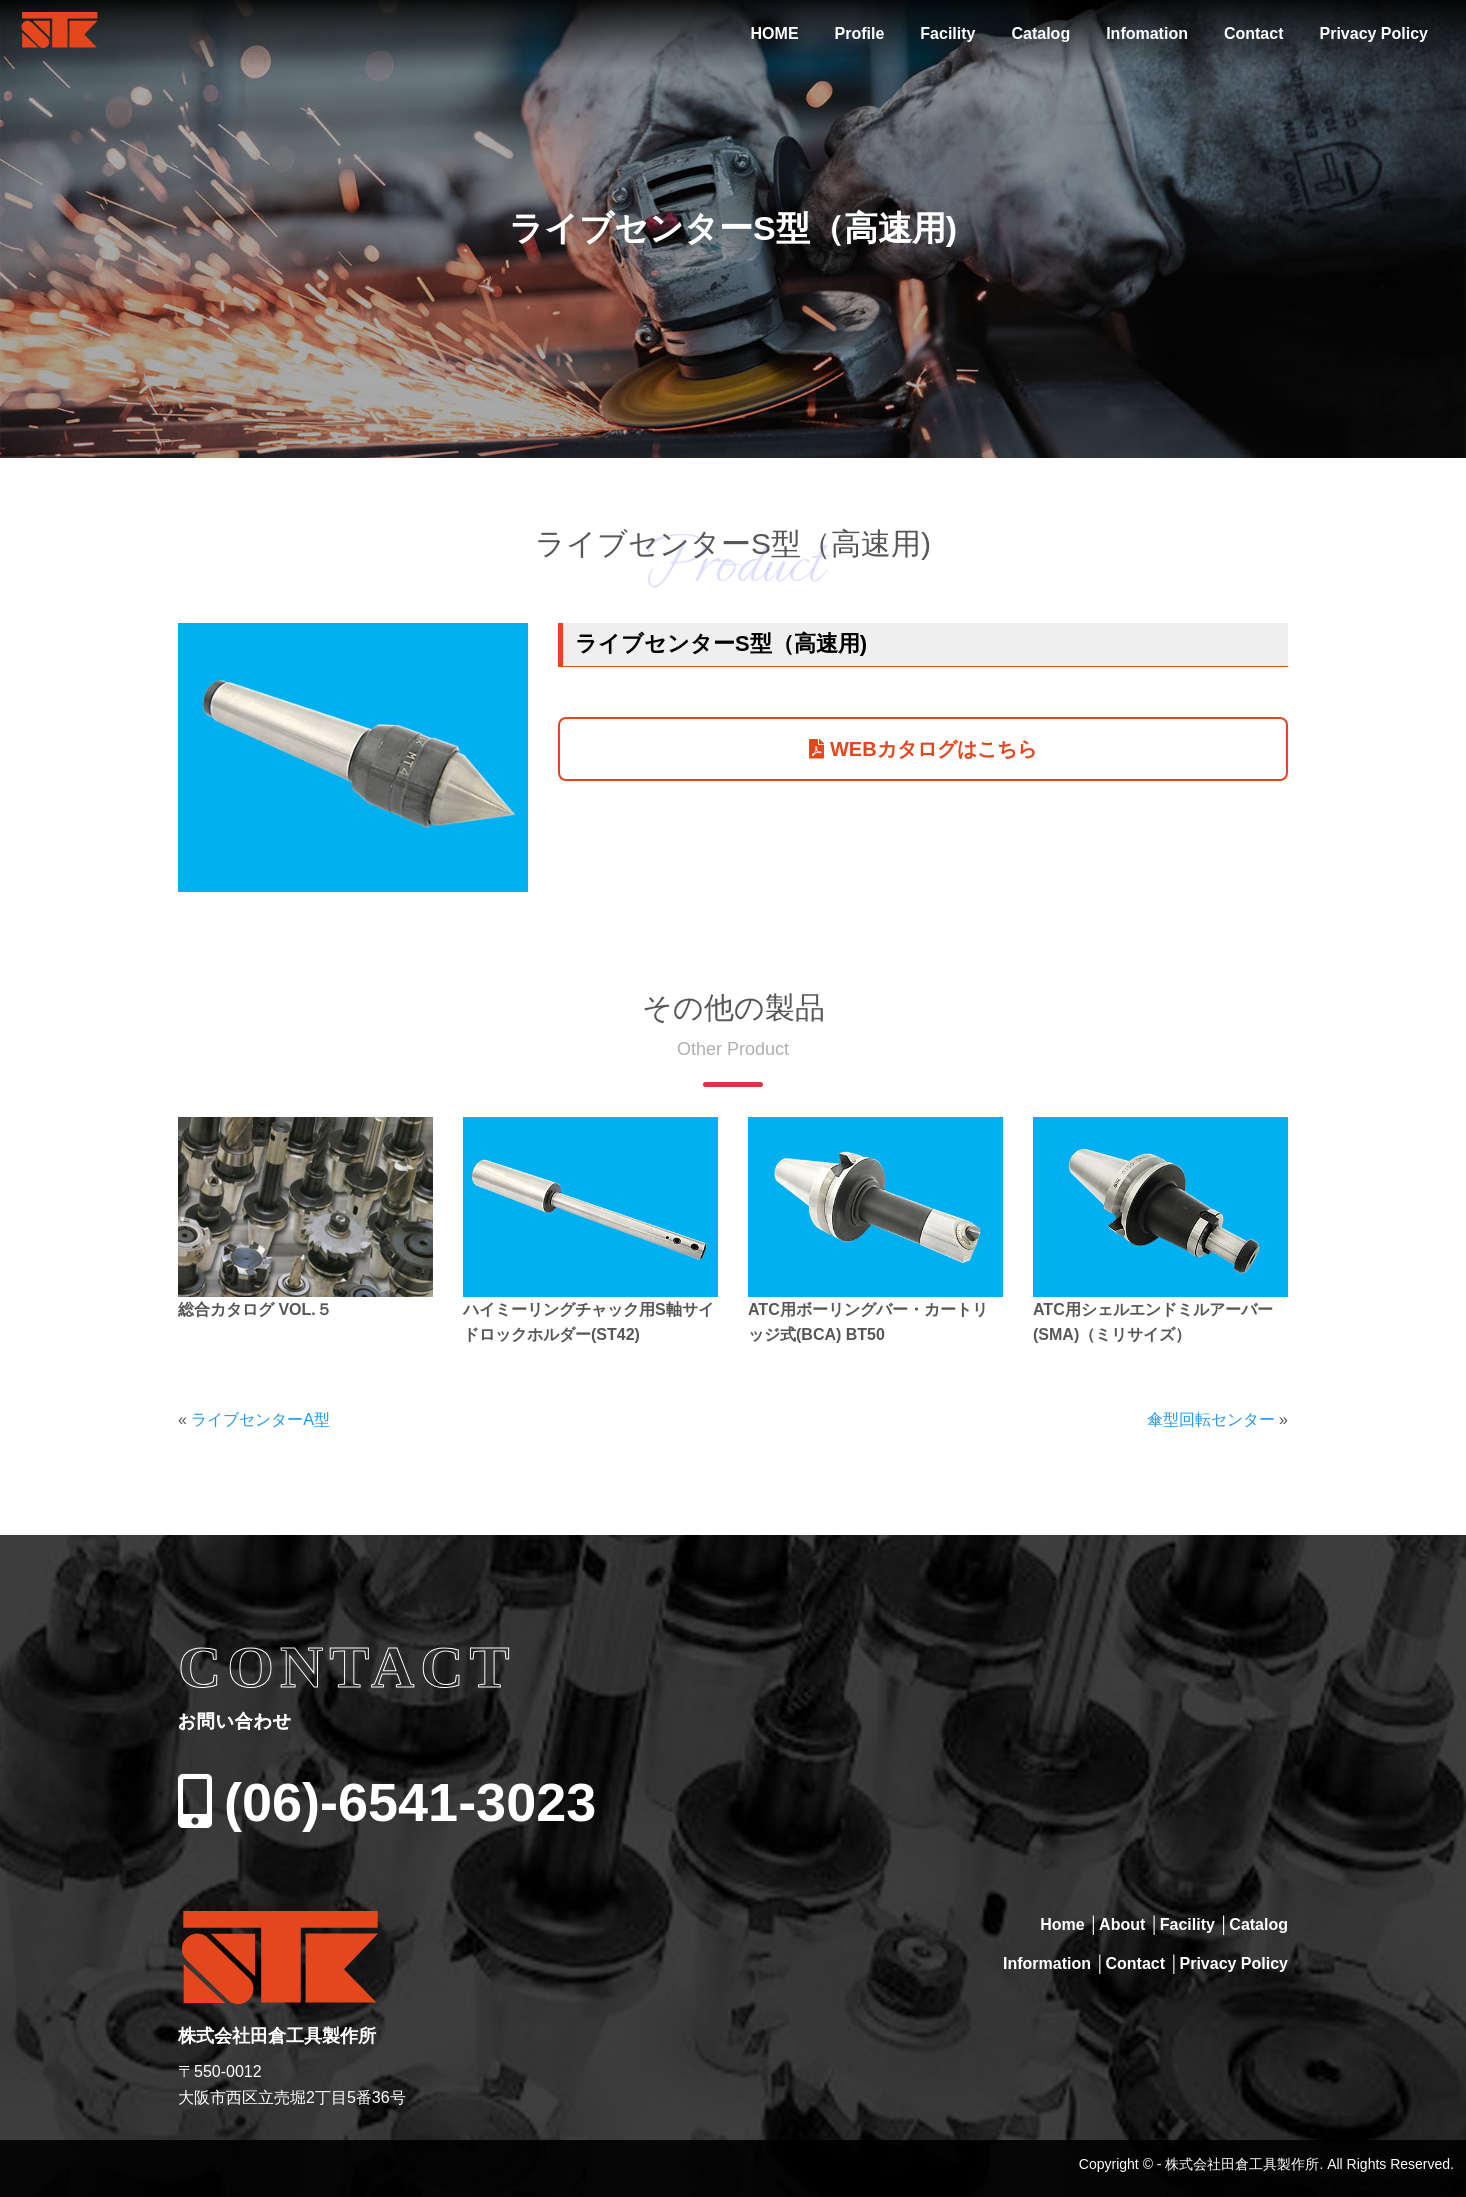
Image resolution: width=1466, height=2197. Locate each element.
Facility (947, 33)
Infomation (1147, 33)
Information (1047, 1963)
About (1122, 1924)
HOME (775, 33)
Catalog (1040, 33)
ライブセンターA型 (260, 1419)
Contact (1254, 33)
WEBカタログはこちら (922, 749)
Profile (860, 33)
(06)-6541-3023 (387, 1802)
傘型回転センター (1211, 1419)
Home (1062, 1924)
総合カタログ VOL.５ (255, 1309)
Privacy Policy (1373, 33)
